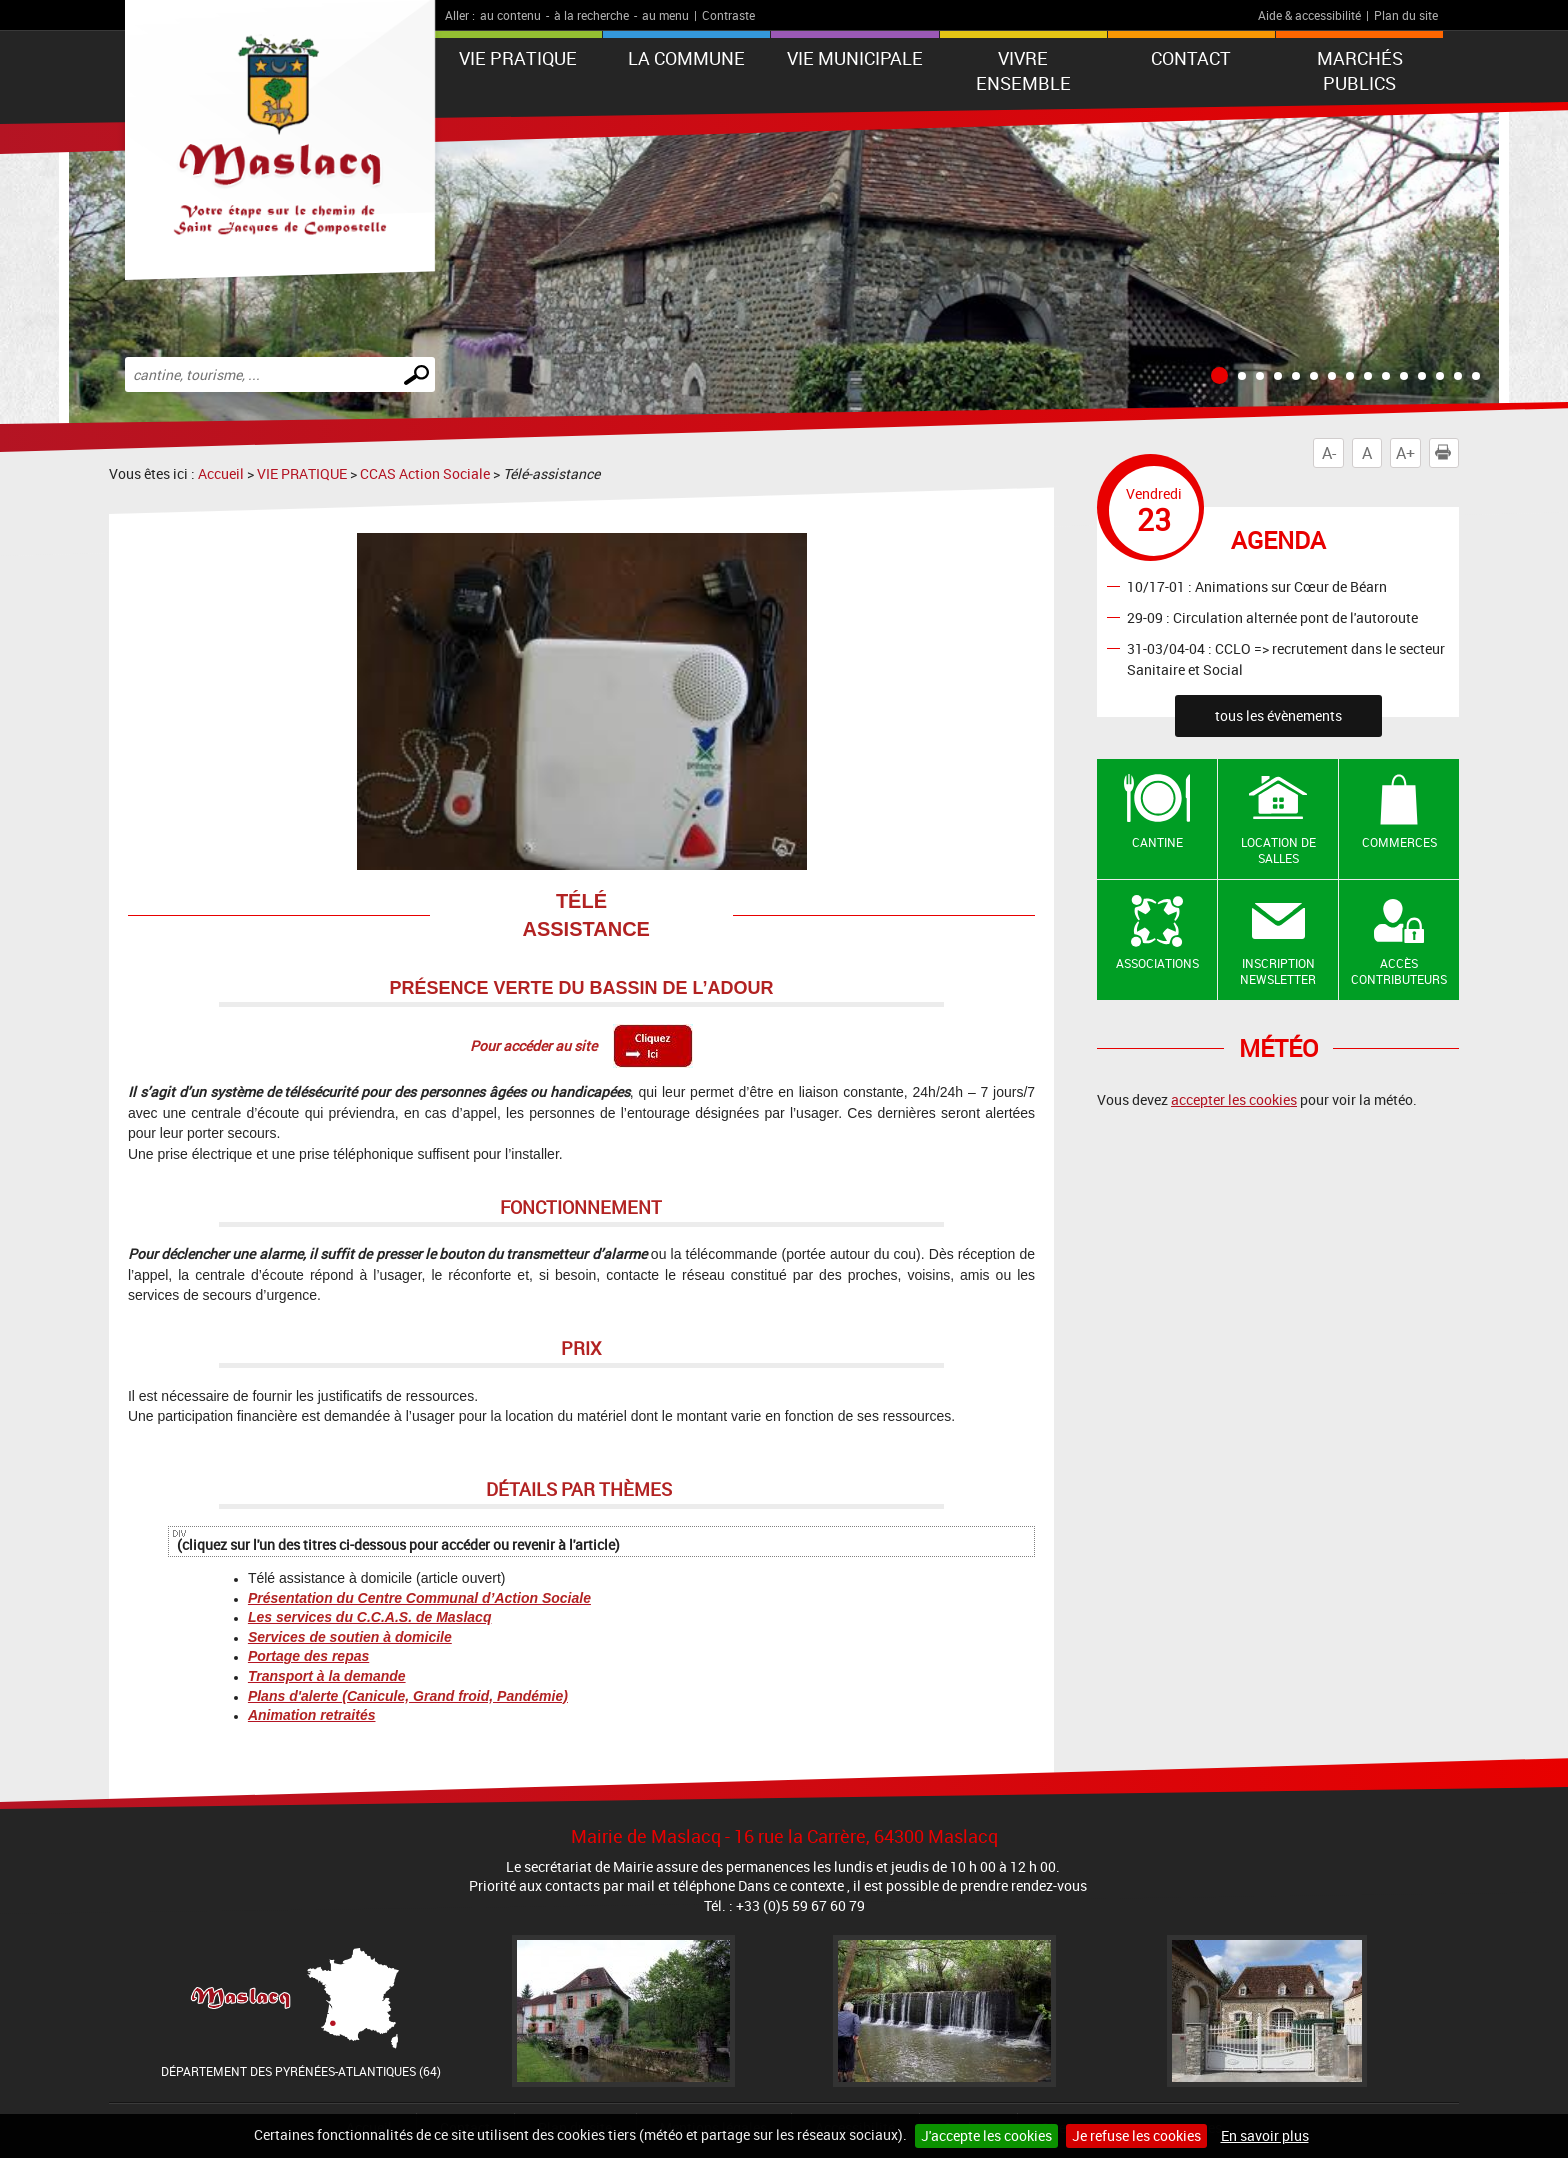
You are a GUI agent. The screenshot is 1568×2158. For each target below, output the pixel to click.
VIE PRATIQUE (518, 58)
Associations (1157, 963)
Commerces (1399, 842)
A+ (1405, 453)
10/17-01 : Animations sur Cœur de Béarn (1257, 585)
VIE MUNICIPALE (855, 58)
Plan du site (1406, 15)
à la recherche (591, 15)
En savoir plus (1265, 2135)
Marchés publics (1360, 70)
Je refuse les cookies (1136, 2135)
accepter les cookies (1234, 1099)
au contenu (510, 15)
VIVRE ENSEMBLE (1023, 70)
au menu (665, 15)
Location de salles (1278, 850)
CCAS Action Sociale (425, 473)
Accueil (221, 473)
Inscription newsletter (1278, 971)
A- (1329, 453)
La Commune (686, 58)
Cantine (1157, 842)
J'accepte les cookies (986, 2135)
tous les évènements (1278, 715)
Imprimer (1447, 453)
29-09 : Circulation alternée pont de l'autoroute (1272, 616)
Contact (1191, 58)
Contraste (728, 15)
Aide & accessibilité (1309, 15)
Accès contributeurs (1399, 971)
